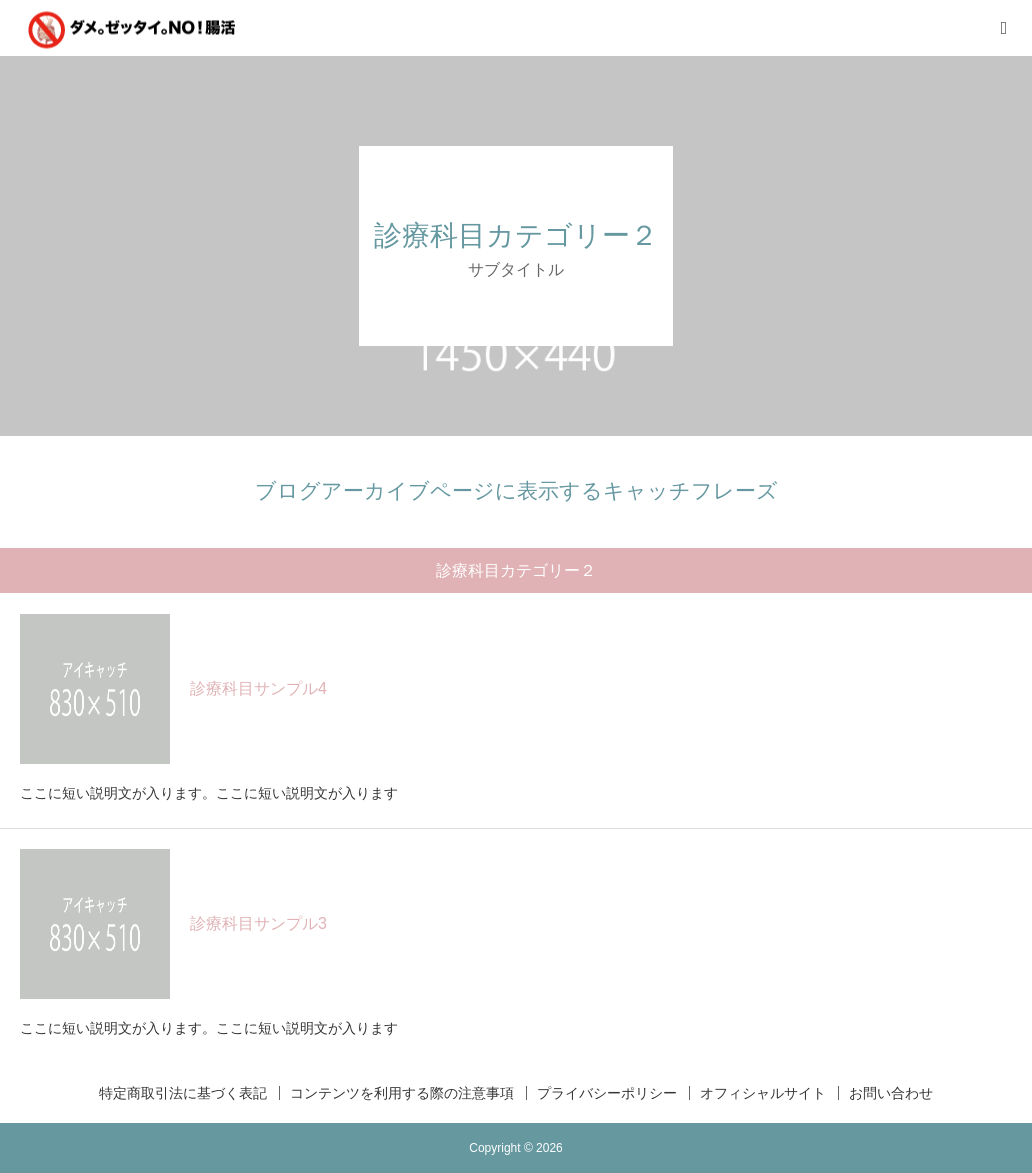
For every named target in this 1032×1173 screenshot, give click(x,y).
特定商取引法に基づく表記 (183, 1093)
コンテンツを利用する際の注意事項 (402, 1093)
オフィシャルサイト (763, 1093)
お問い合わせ (891, 1093)
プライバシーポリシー (607, 1093)
